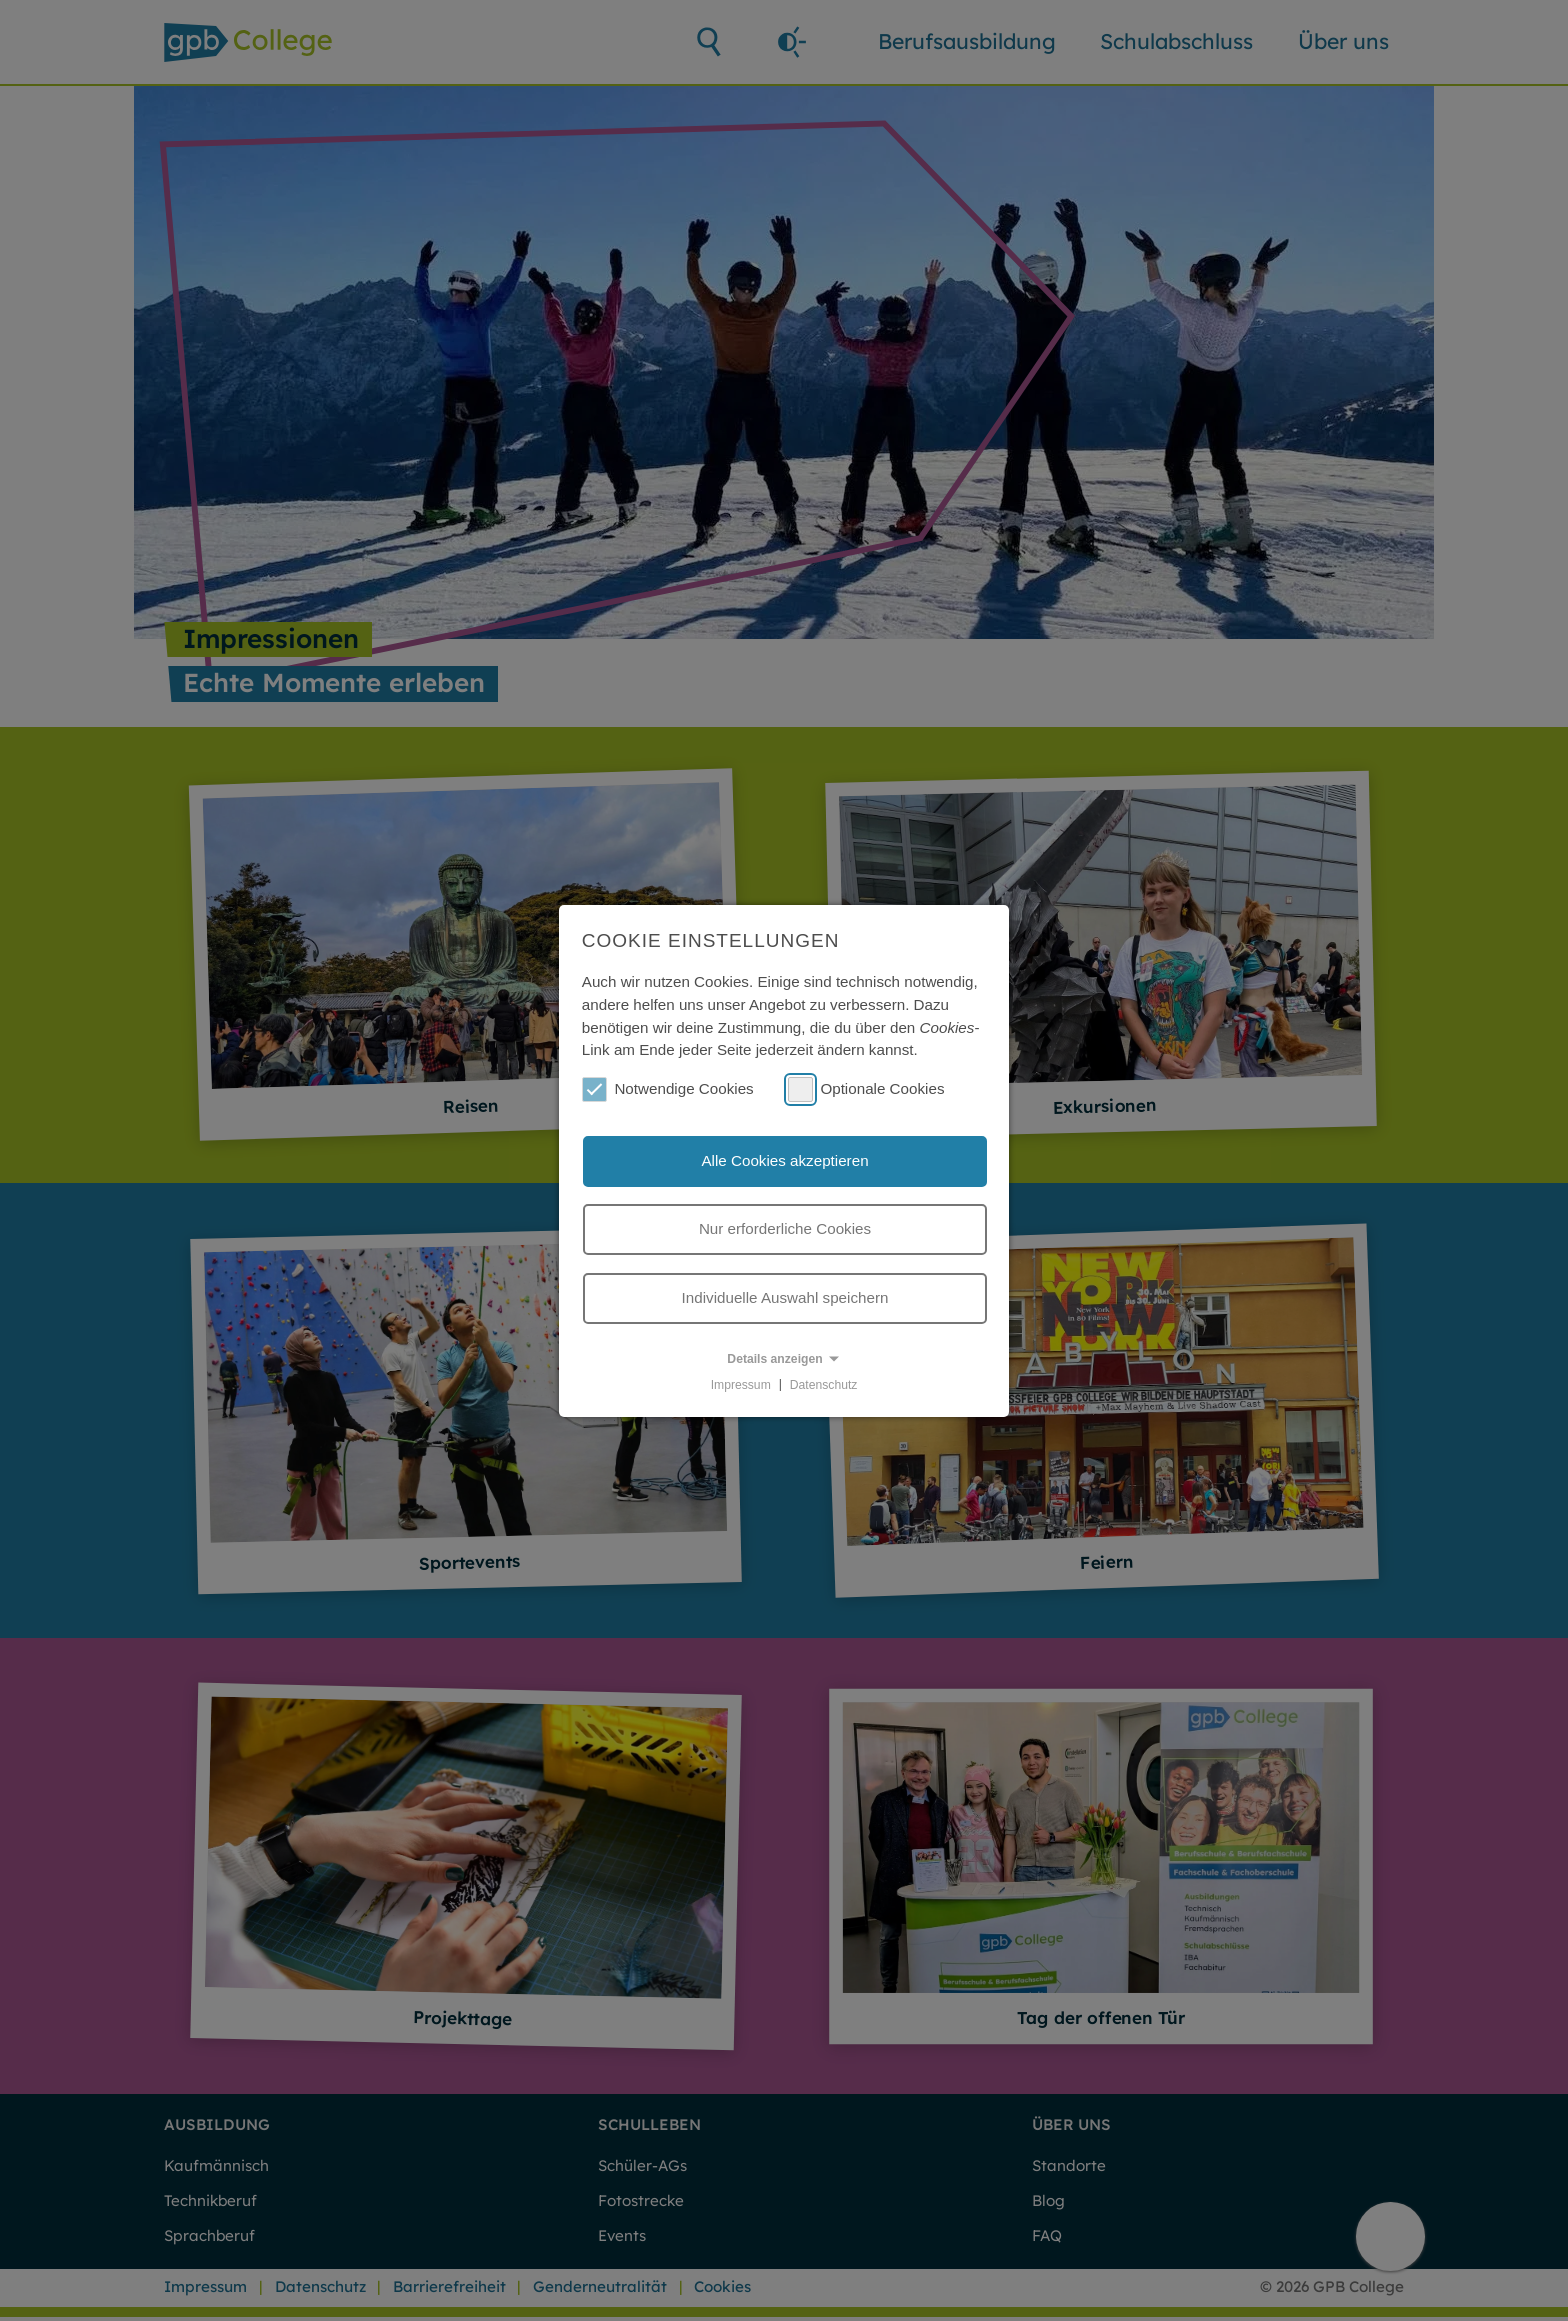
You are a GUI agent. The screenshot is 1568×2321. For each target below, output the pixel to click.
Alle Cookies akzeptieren (784, 1160)
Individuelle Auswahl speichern (785, 1297)
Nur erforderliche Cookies (785, 1228)
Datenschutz (824, 1384)
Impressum (741, 1384)
